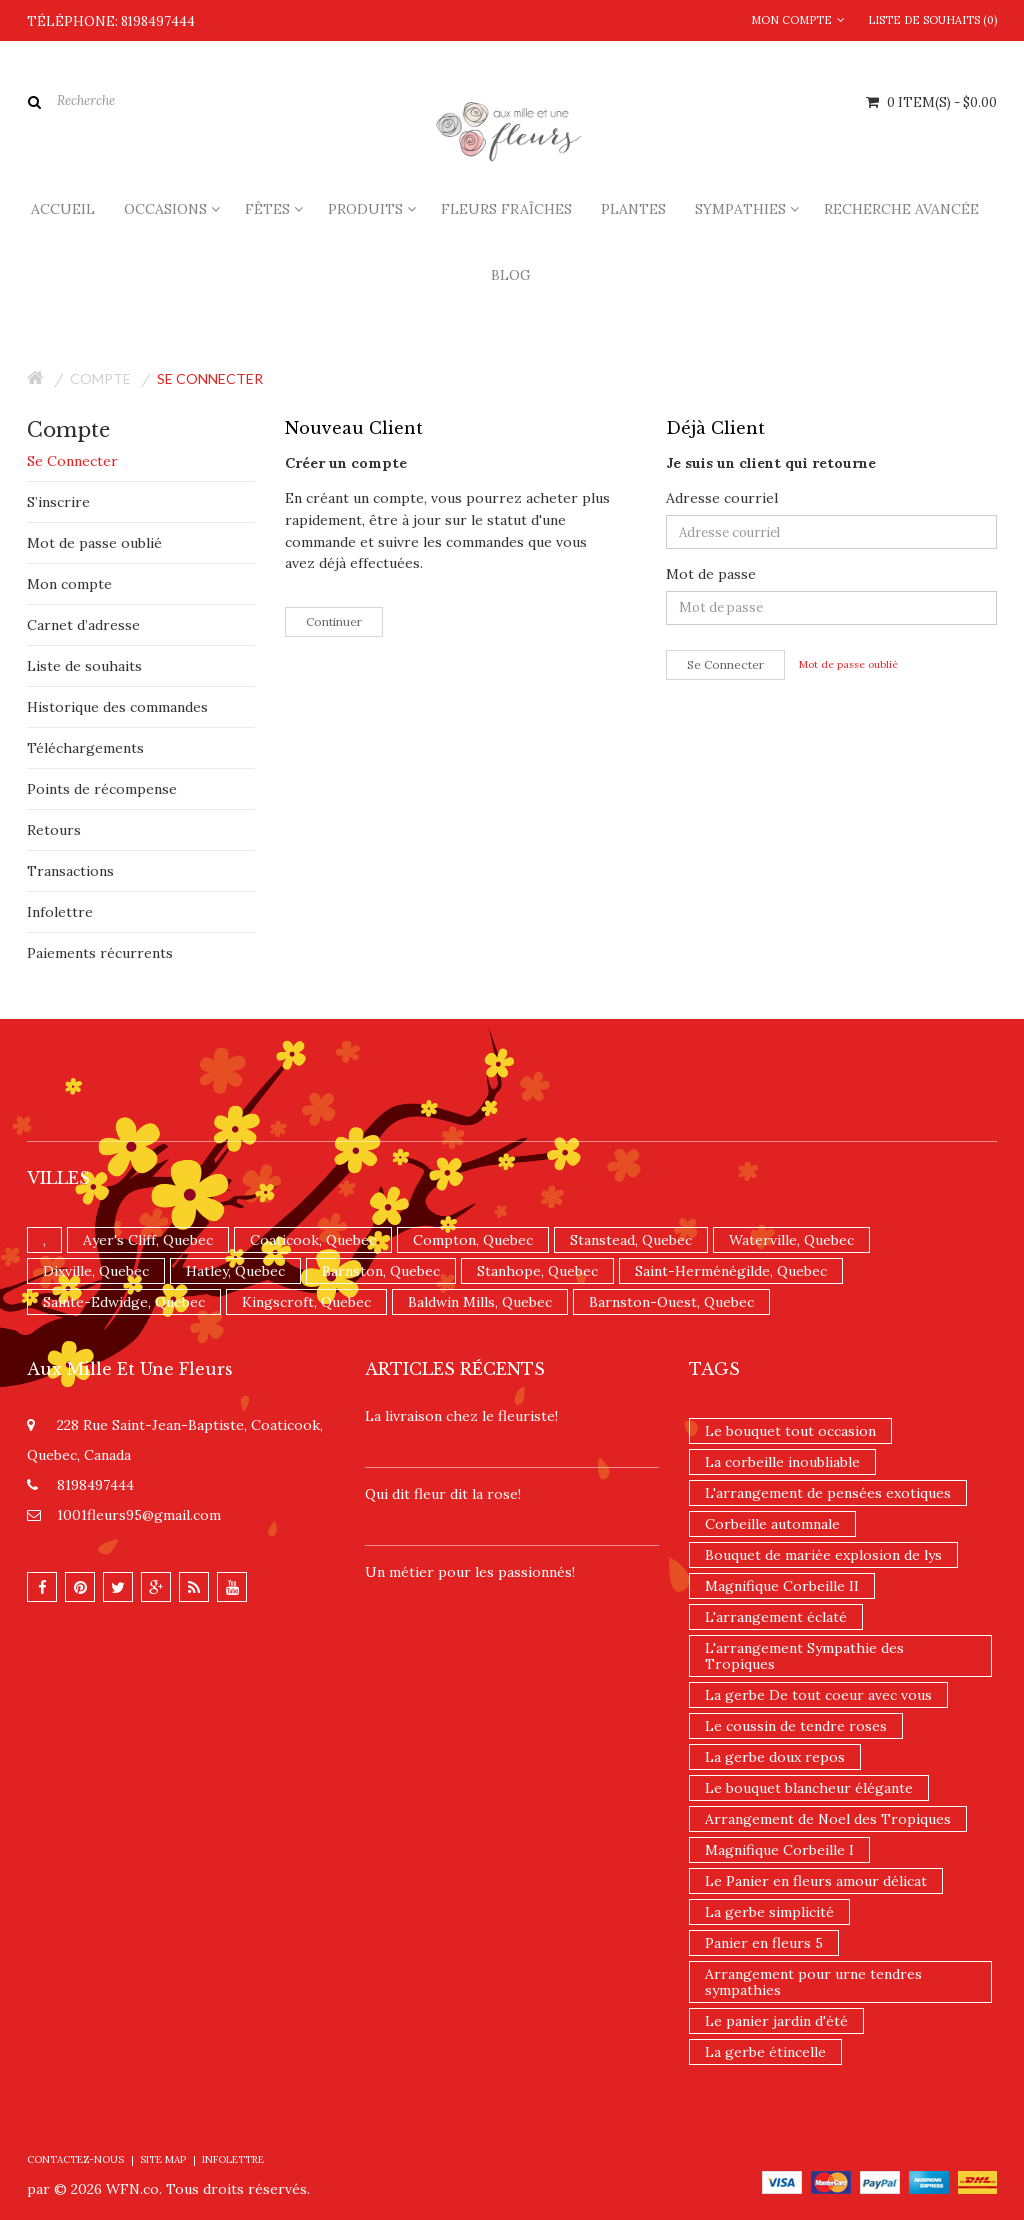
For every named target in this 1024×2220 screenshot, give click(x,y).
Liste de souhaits (84, 666)
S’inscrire (58, 502)
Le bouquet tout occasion (790, 1431)
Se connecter (210, 378)
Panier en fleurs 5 (764, 1943)
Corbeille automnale (772, 1524)
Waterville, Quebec (791, 1240)
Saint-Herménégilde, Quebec (731, 1271)
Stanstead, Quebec (631, 1240)
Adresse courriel (722, 498)
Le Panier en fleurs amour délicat (816, 1881)
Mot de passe (711, 574)
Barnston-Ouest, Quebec (671, 1302)
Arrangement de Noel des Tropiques (828, 1819)
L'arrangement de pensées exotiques (828, 1493)
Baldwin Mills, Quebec (480, 1302)
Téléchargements (85, 748)
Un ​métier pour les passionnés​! (470, 1572)
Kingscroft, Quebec (306, 1302)
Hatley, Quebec (235, 1271)
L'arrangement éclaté (776, 1617)
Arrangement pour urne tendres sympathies (813, 1982)
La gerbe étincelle (765, 2052)
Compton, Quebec (473, 1240)
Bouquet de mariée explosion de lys (823, 1555)
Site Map (163, 2159)
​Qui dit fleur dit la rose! (443, 1494)
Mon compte (69, 584)
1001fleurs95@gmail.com (139, 1515)
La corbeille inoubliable (782, 1462)
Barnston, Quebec (381, 1271)
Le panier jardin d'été (776, 2021)
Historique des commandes (117, 707)
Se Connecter (72, 461)
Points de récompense (102, 789)
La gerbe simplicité (769, 1912)
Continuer (334, 621)
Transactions (70, 871)
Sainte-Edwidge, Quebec (124, 1302)
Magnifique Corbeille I (779, 1850)
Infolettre (60, 912)
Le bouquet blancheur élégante (809, 1788)
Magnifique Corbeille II (782, 1586)
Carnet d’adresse (83, 625)
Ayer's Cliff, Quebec (148, 1240)
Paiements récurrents (100, 953)
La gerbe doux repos (775, 1757)
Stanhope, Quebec (537, 1271)
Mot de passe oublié (94, 543)
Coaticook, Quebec (313, 1240)
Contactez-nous (75, 2159)
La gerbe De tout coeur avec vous (818, 1695)
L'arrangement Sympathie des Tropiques (804, 1656)
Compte (100, 378)
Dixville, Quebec (96, 1271)
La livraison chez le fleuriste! (461, 1416)
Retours (54, 830)
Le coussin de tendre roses (796, 1726)
